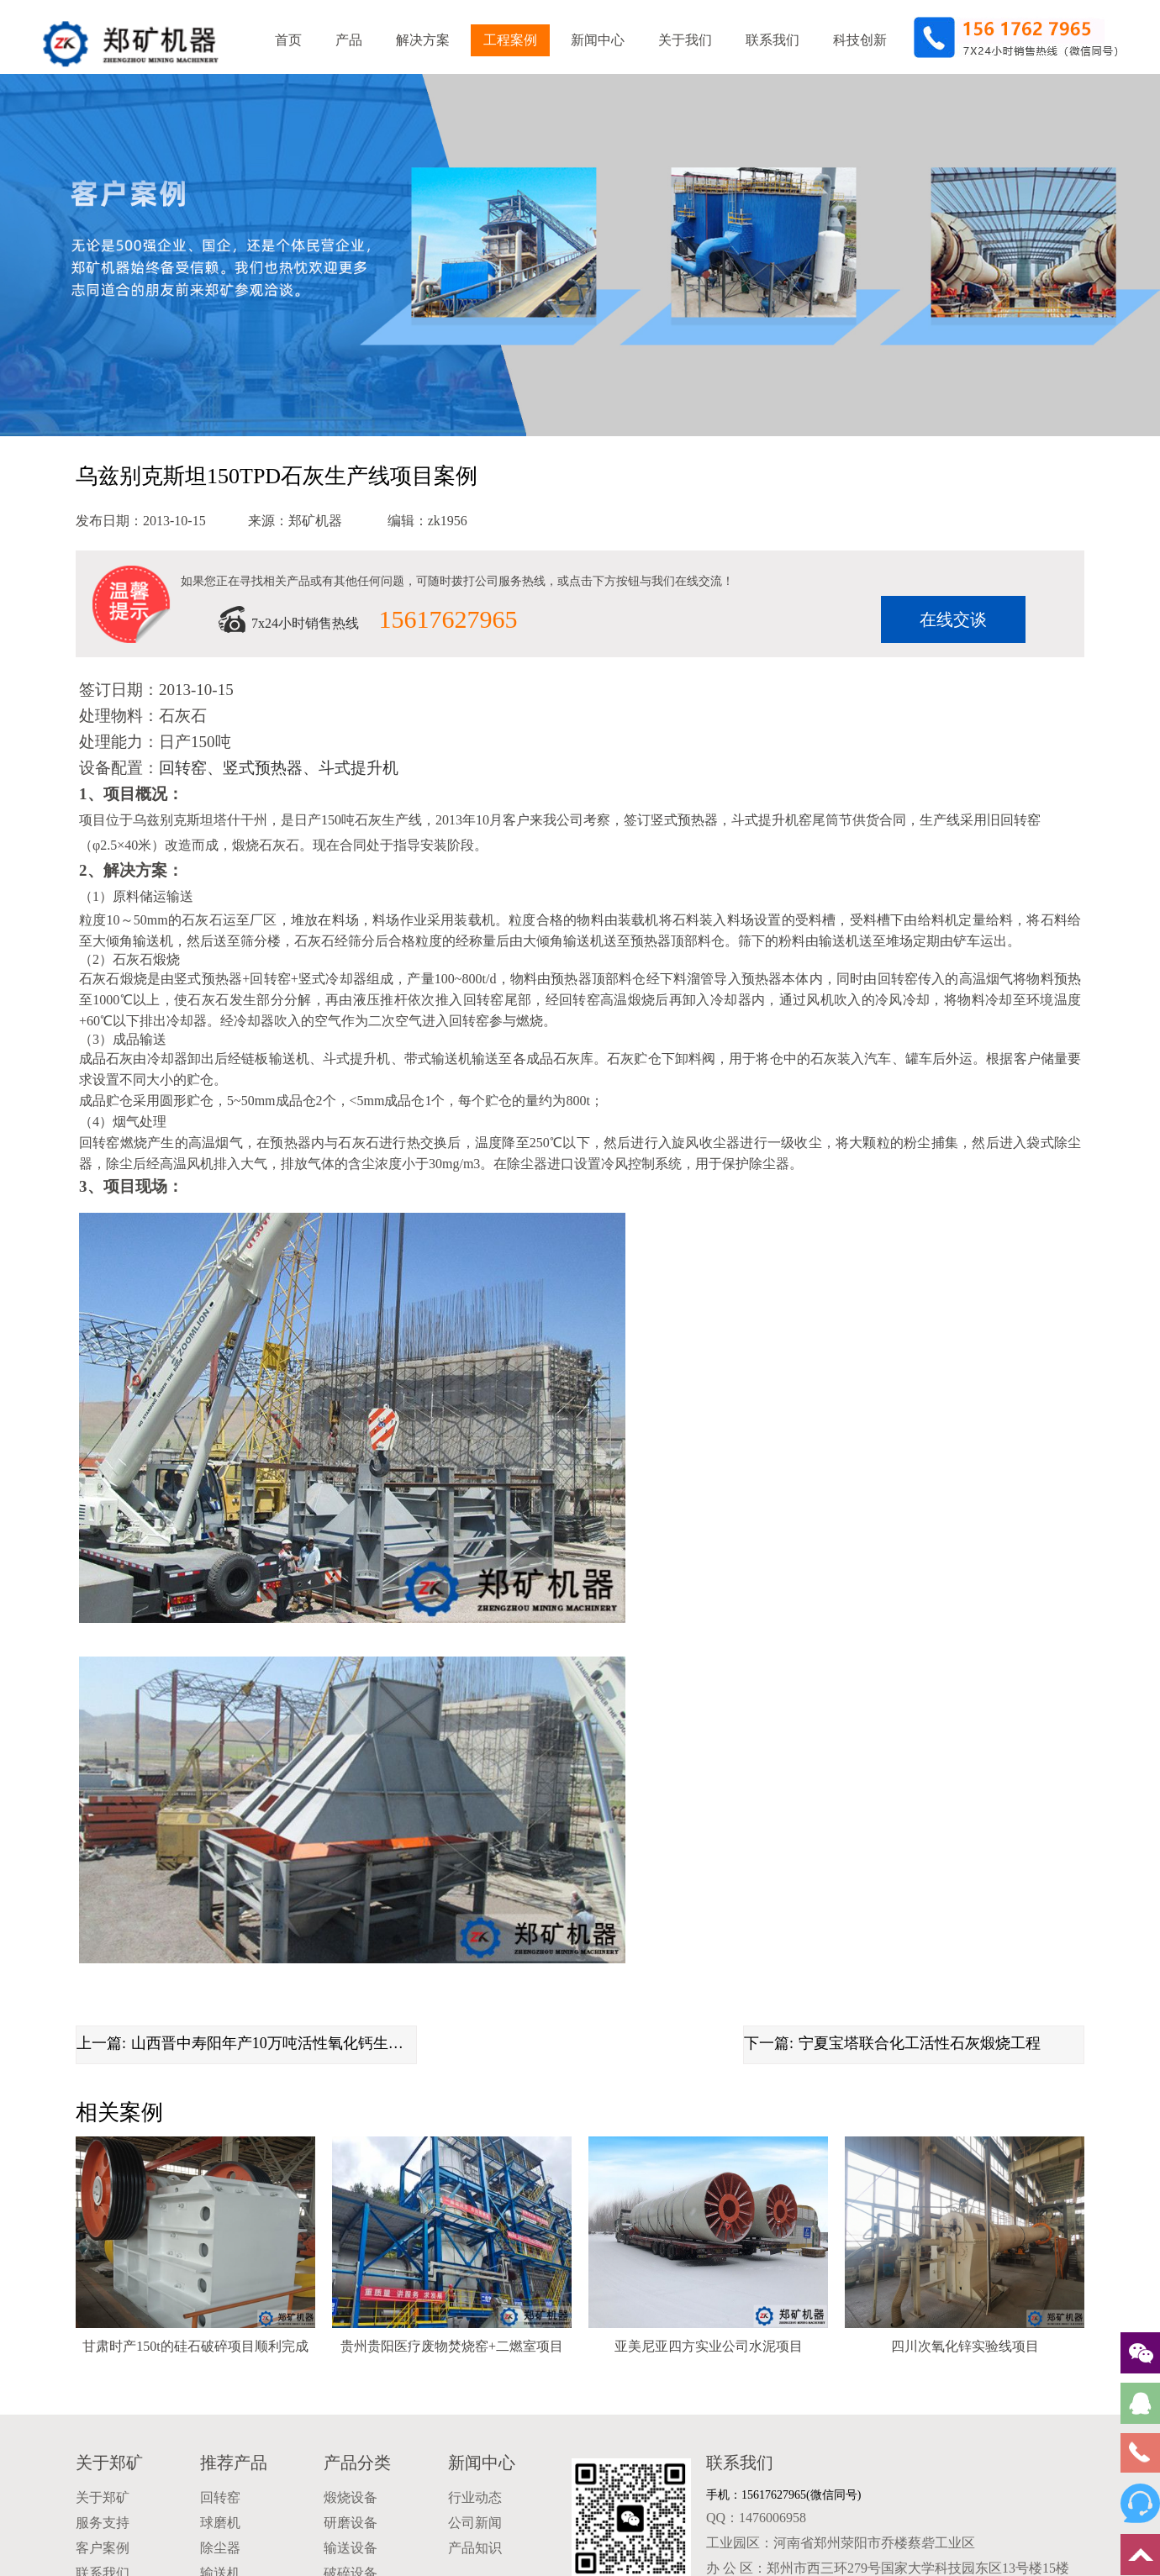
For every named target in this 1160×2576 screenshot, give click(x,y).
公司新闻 (475, 2522)
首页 (288, 40)
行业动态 (475, 2497)
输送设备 (350, 2548)
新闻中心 (598, 40)
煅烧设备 (350, 2497)
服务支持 (102, 2522)
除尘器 (220, 2548)
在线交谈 (953, 619)
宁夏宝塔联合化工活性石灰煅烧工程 (920, 2043)
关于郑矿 (109, 2462)
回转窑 (220, 2497)
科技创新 (860, 40)
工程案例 (510, 40)
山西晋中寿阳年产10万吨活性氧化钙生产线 (273, 2043)
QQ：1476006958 (756, 2517)
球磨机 (220, 2522)
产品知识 (475, 2548)
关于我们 (685, 40)
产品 (348, 40)
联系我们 (772, 40)
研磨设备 (350, 2522)
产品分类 (357, 2462)
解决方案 (423, 40)
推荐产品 (233, 2462)
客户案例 (102, 2548)
